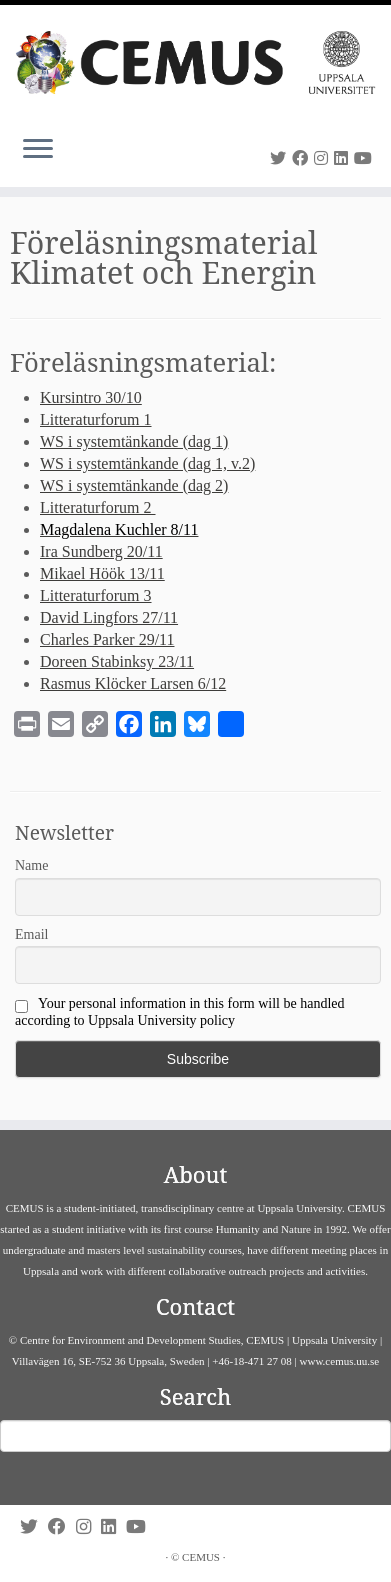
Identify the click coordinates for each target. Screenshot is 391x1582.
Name (31, 865)
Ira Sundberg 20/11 (101, 551)
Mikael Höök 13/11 (102, 573)
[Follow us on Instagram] (324, 158)
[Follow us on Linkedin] (344, 158)
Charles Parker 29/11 (107, 639)
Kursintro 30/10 (91, 397)
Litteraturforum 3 (96, 595)
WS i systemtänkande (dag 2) (134, 485)
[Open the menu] (38, 151)
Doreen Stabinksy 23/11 (117, 661)
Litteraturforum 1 (96, 419)
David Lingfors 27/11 (109, 617)
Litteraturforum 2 (98, 507)
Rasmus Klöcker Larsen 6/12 (133, 683)
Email (31, 934)
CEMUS (201, 1557)
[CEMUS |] (195, 62)
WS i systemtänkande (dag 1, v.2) (147, 463)
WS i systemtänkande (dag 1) (134, 441)
